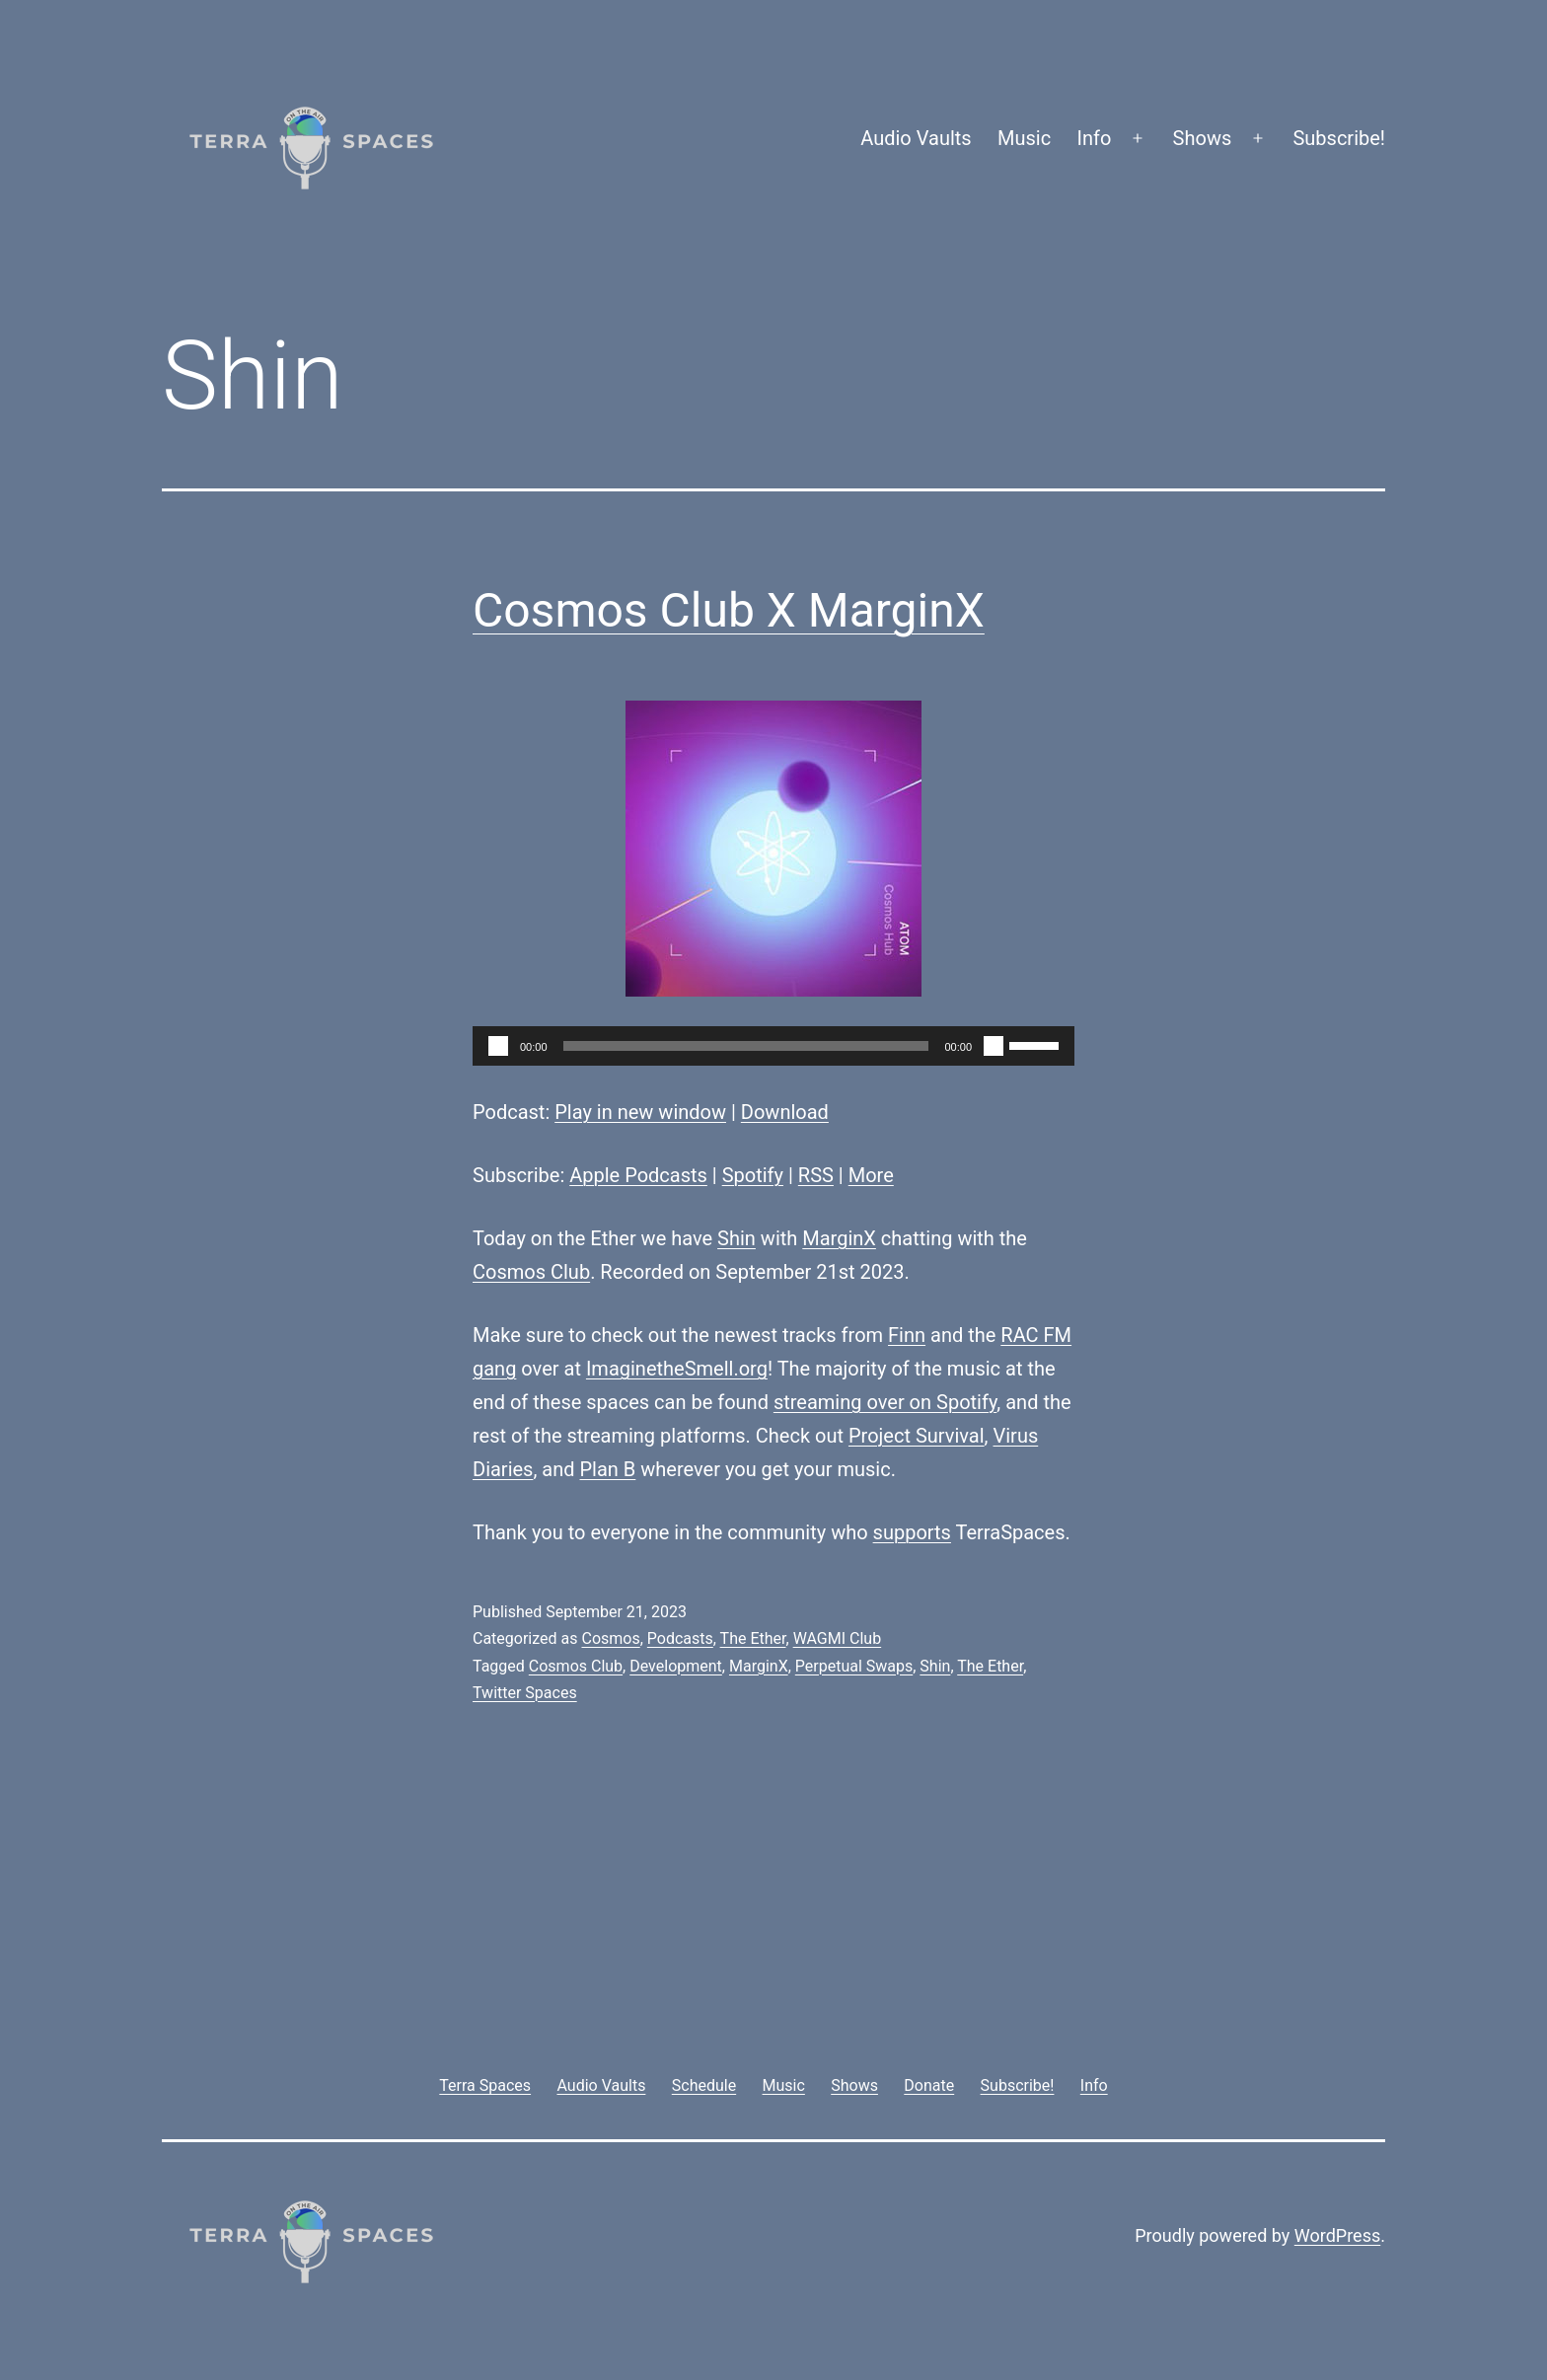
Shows (1202, 138)
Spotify (752, 1175)
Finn (906, 1335)
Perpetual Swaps (854, 1666)
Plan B (608, 1469)
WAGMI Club (837, 1638)
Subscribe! (1338, 138)
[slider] (746, 1046)
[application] (773, 1046)
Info (1094, 138)
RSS (816, 1175)
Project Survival (916, 1436)
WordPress (1337, 2235)
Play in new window (640, 1112)
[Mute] (993, 1046)
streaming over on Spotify (885, 1402)
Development (675, 1666)
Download (785, 1112)
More (871, 1175)
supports (912, 1532)
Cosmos (610, 1638)
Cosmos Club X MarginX (729, 610)
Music (1024, 138)
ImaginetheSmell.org (677, 1368)
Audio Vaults (915, 138)
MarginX (839, 1238)
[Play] (498, 1046)
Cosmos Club (531, 1272)
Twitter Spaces (525, 1692)
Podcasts (680, 1638)
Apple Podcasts (638, 1175)
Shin (736, 1238)
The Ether (753, 1638)
